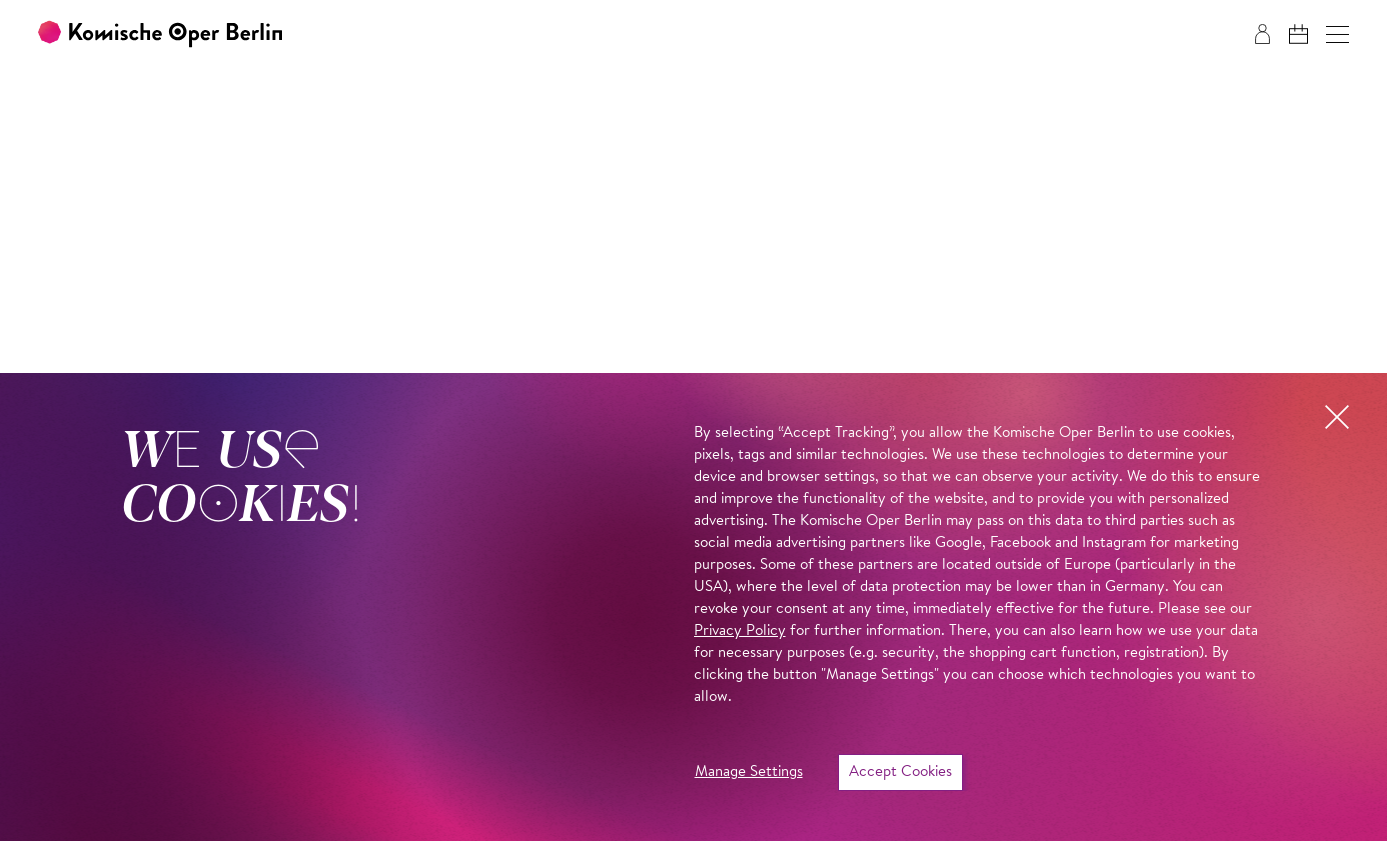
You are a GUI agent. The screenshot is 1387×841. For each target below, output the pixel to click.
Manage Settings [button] (749, 772)
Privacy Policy (740, 631)
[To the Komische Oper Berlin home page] (160, 34)
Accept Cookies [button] (900, 772)
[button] (1337, 34)
